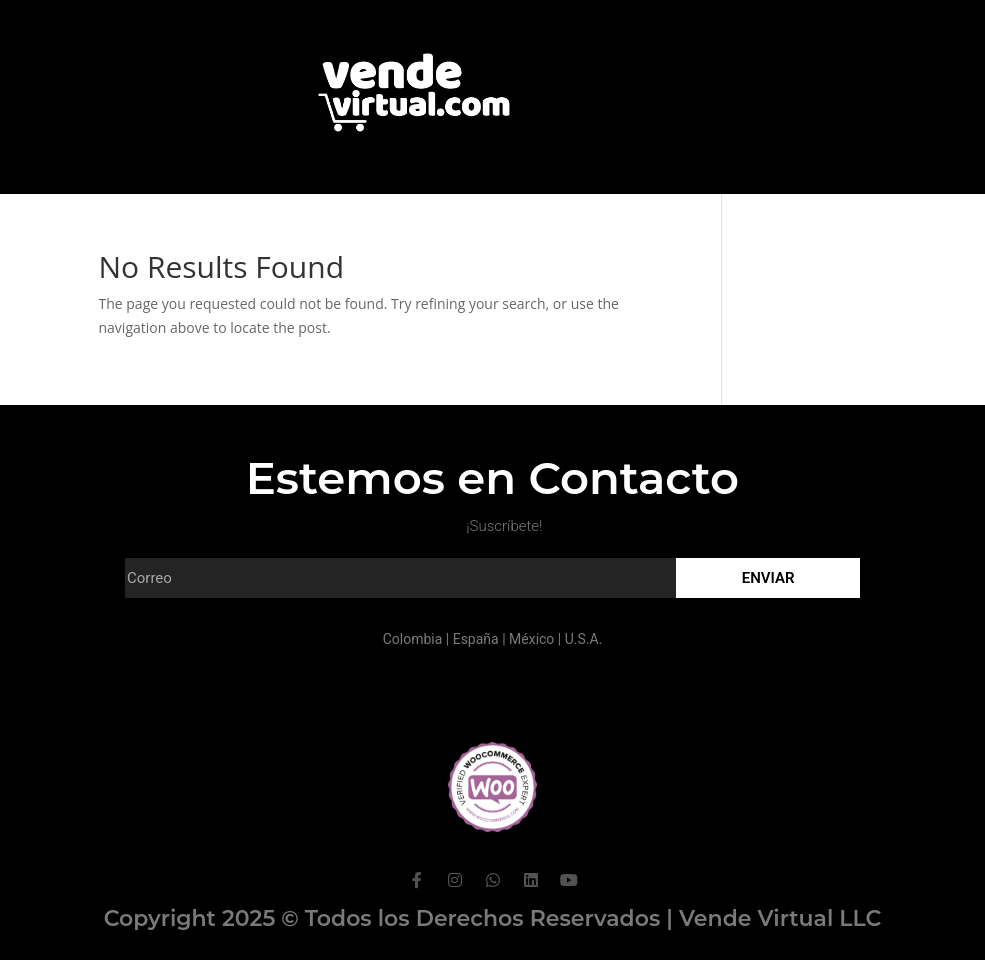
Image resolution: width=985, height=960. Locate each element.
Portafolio (348, 222)
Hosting (643, 222)
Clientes (449, 222)
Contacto (546, 222)
